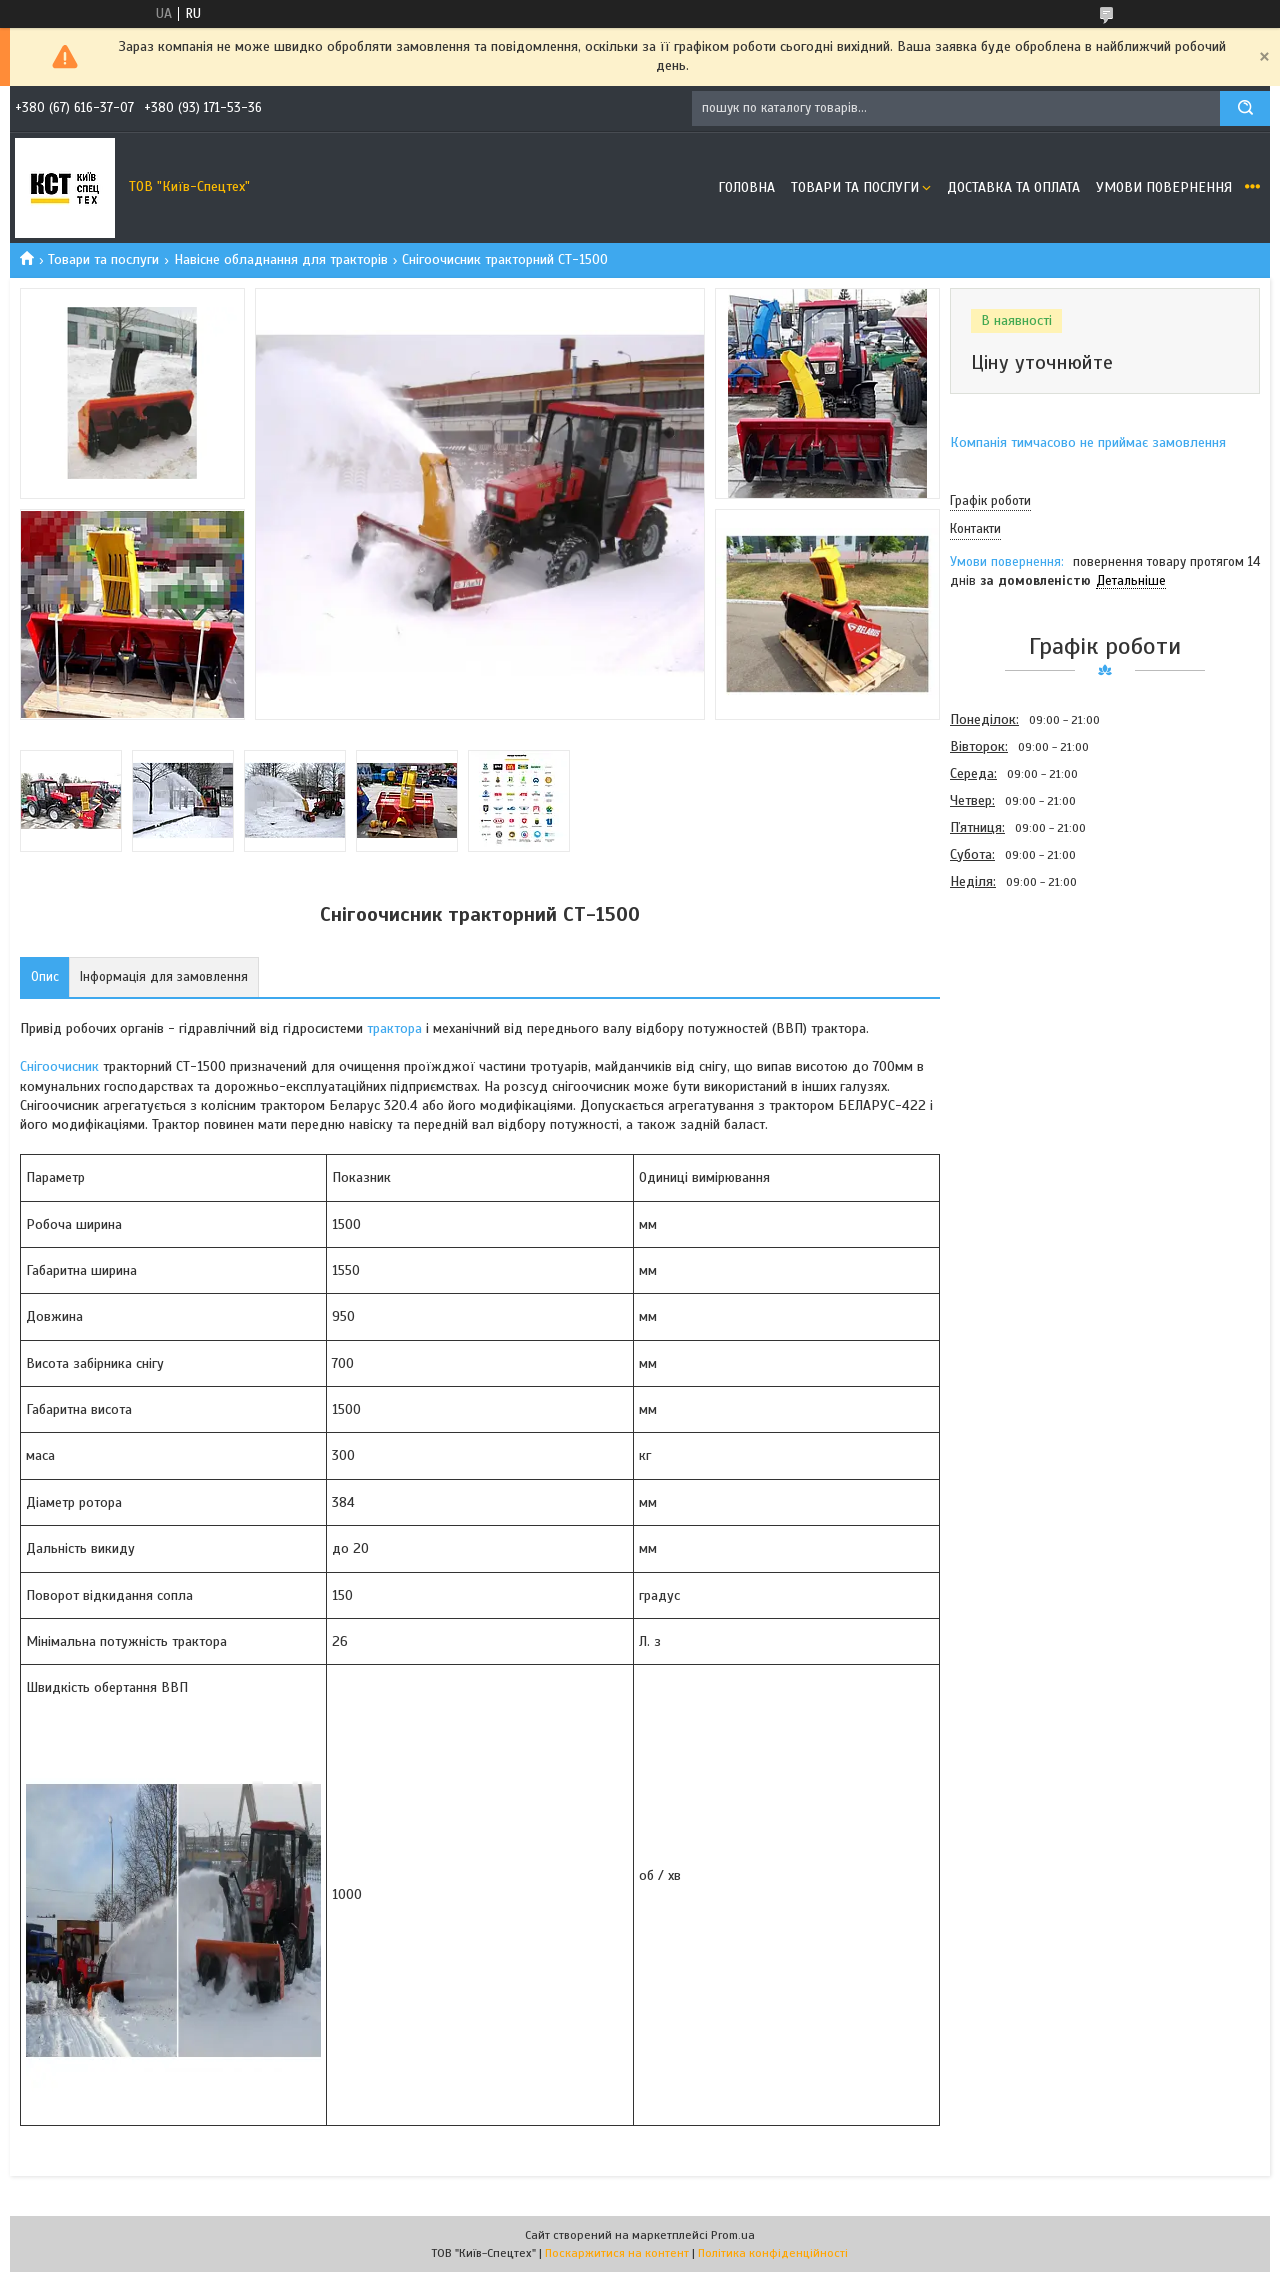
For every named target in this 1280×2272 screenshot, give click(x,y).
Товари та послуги (855, 187)
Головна (746, 187)
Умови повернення (1164, 187)
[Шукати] (1245, 108)
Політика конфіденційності (773, 2253)
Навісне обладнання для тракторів (281, 259)
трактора (394, 1028)
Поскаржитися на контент (617, 2253)
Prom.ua (733, 2235)
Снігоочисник (59, 1066)
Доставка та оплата (1013, 187)
